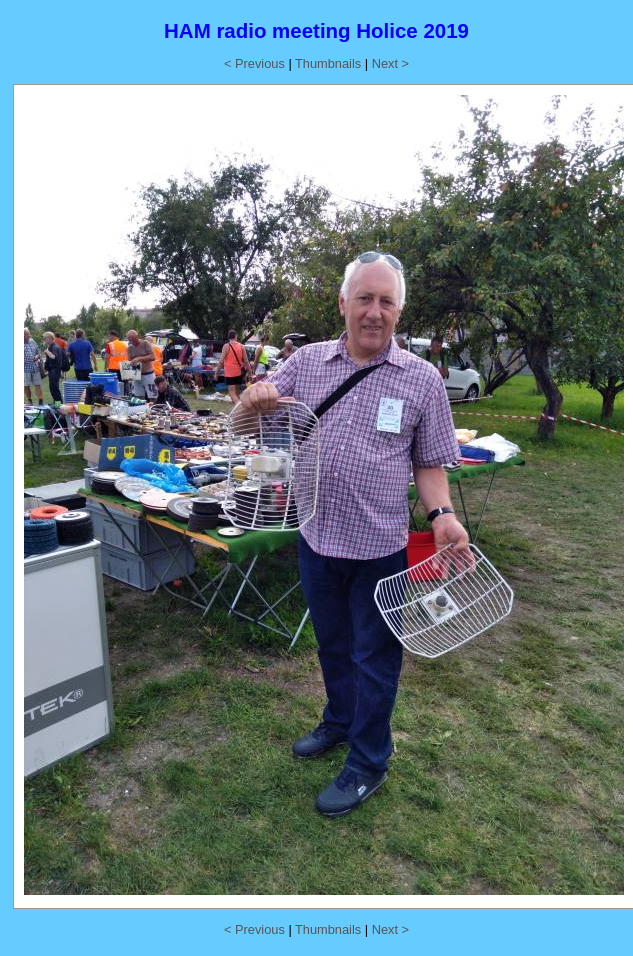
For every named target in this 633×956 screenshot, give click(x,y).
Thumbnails (328, 63)
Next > (390, 63)
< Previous (254, 63)
